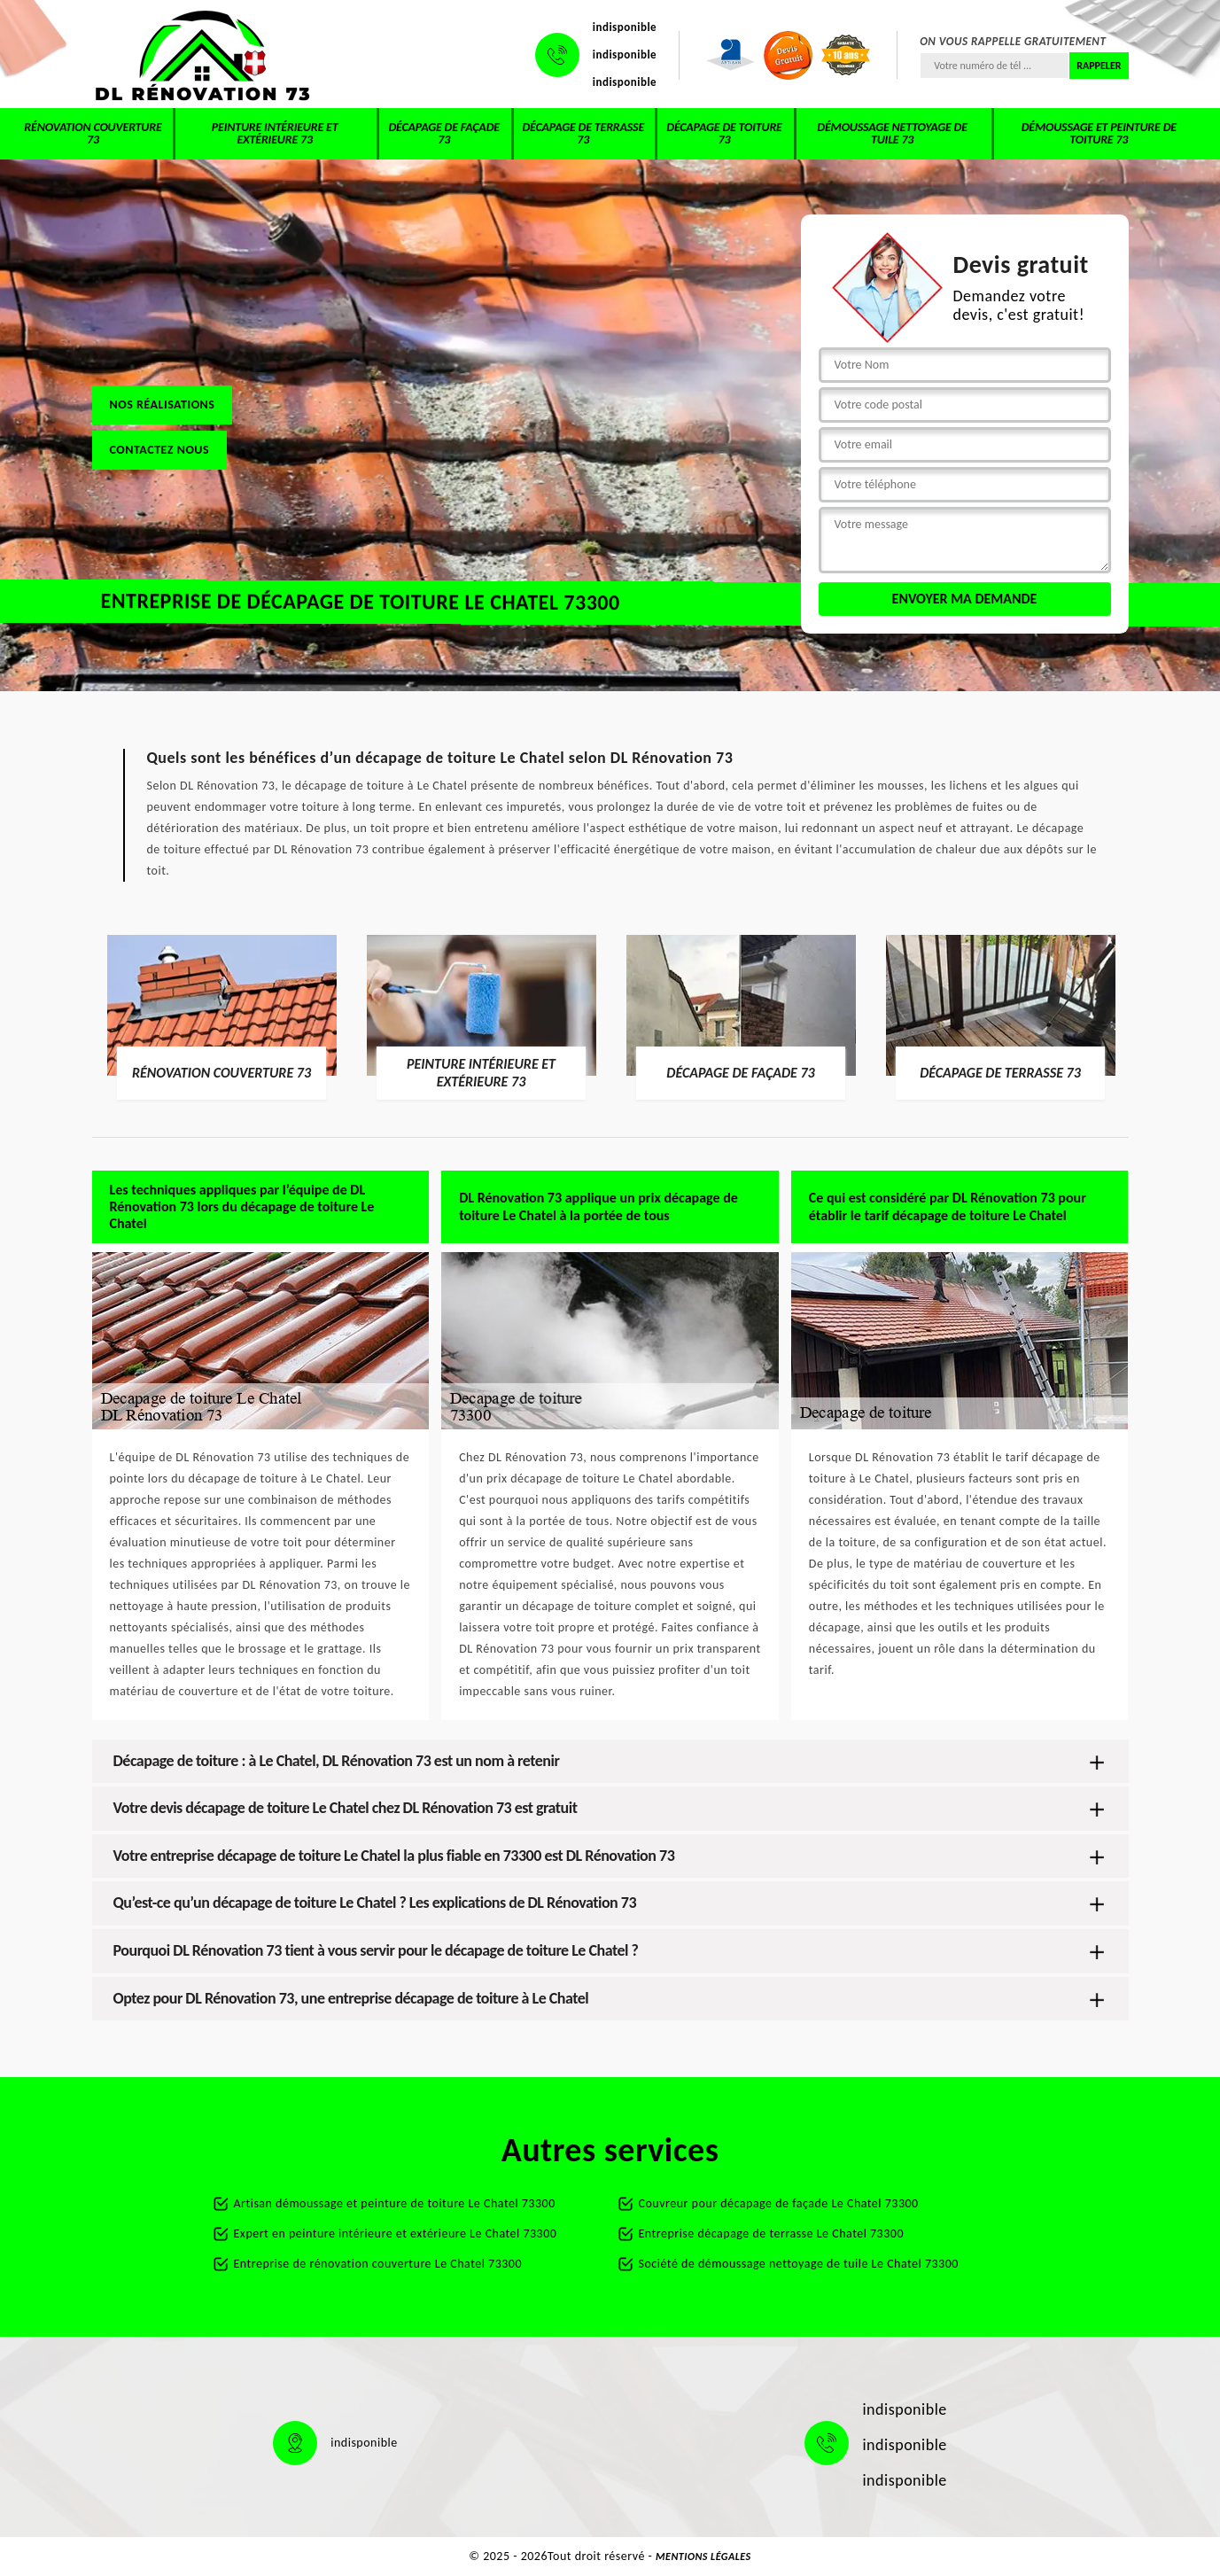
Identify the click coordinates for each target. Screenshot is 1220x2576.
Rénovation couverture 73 (92, 133)
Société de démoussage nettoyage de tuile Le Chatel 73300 (799, 2263)
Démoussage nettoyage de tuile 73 (892, 133)
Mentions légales (703, 2556)
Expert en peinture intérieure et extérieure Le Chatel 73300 (395, 2233)
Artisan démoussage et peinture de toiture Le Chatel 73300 (395, 2203)
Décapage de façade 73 (443, 133)
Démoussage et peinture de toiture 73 (1099, 133)
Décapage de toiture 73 (723, 133)
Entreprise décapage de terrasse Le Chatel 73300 (772, 2233)
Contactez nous (160, 449)
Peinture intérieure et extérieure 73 (275, 133)
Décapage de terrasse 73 (583, 133)
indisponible (625, 27)
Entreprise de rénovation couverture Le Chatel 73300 (378, 2263)
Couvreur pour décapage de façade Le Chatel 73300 (779, 2203)
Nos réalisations (162, 404)
